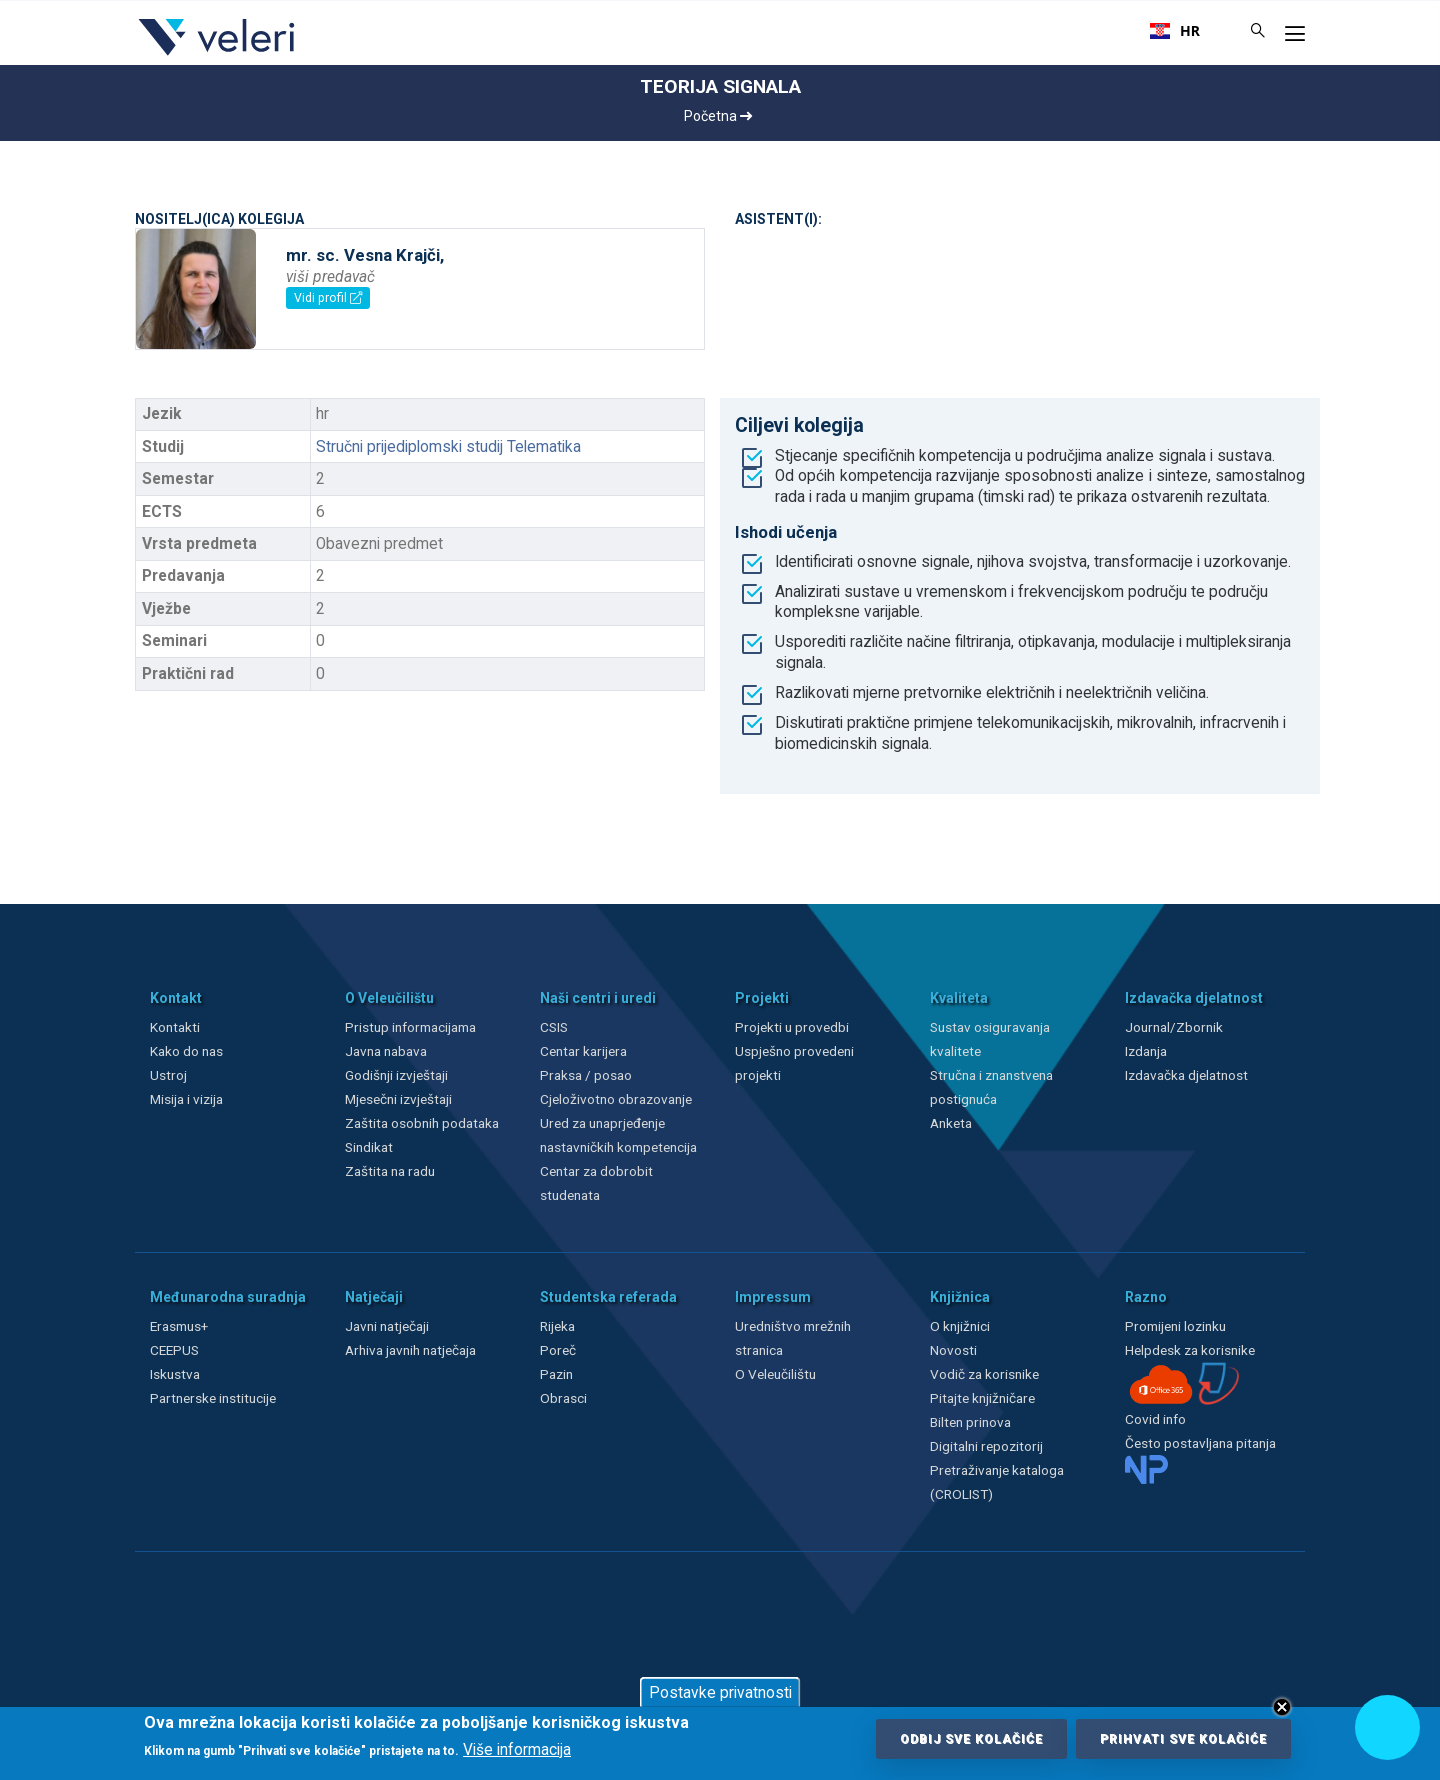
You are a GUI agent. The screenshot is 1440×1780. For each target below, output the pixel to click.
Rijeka (557, 1326)
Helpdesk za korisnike (1190, 1350)
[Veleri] (217, 55)
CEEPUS (174, 1350)
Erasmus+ (179, 1326)
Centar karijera (583, 1051)
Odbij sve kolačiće (971, 1739)
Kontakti (175, 1027)
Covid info (1155, 1419)
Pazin (556, 1374)
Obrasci (563, 1398)
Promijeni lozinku (1175, 1326)
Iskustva (175, 1374)
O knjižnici (960, 1326)
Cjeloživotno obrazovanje (616, 1099)
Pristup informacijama (410, 1027)
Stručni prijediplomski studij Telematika (448, 447)
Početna (718, 116)
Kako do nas (186, 1051)
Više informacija (517, 1750)
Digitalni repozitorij (986, 1446)
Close (1282, 1707)
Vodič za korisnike (984, 1374)
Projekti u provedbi (792, 1027)
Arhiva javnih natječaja (410, 1350)
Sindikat (369, 1147)
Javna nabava (386, 1051)
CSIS (554, 1027)
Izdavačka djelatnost (1186, 1075)
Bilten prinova (970, 1422)
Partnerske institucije (213, 1398)
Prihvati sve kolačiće (1183, 1739)
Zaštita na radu (390, 1171)
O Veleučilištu (775, 1374)
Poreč (558, 1350)
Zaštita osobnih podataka (422, 1123)
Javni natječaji (387, 1326)
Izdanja (1146, 1051)
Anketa (951, 1123)
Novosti (953, 1350)
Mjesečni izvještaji (398, 1099)
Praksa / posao (587, 1075)
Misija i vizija (186, 1099)
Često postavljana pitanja (1200, 1443)
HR (1175, 31)
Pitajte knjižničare (982, 1398)
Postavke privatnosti (720, 1693)
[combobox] (1175, 31)
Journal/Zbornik (1174, 1027)
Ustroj (168, 1075)
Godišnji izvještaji (396, 1075)
